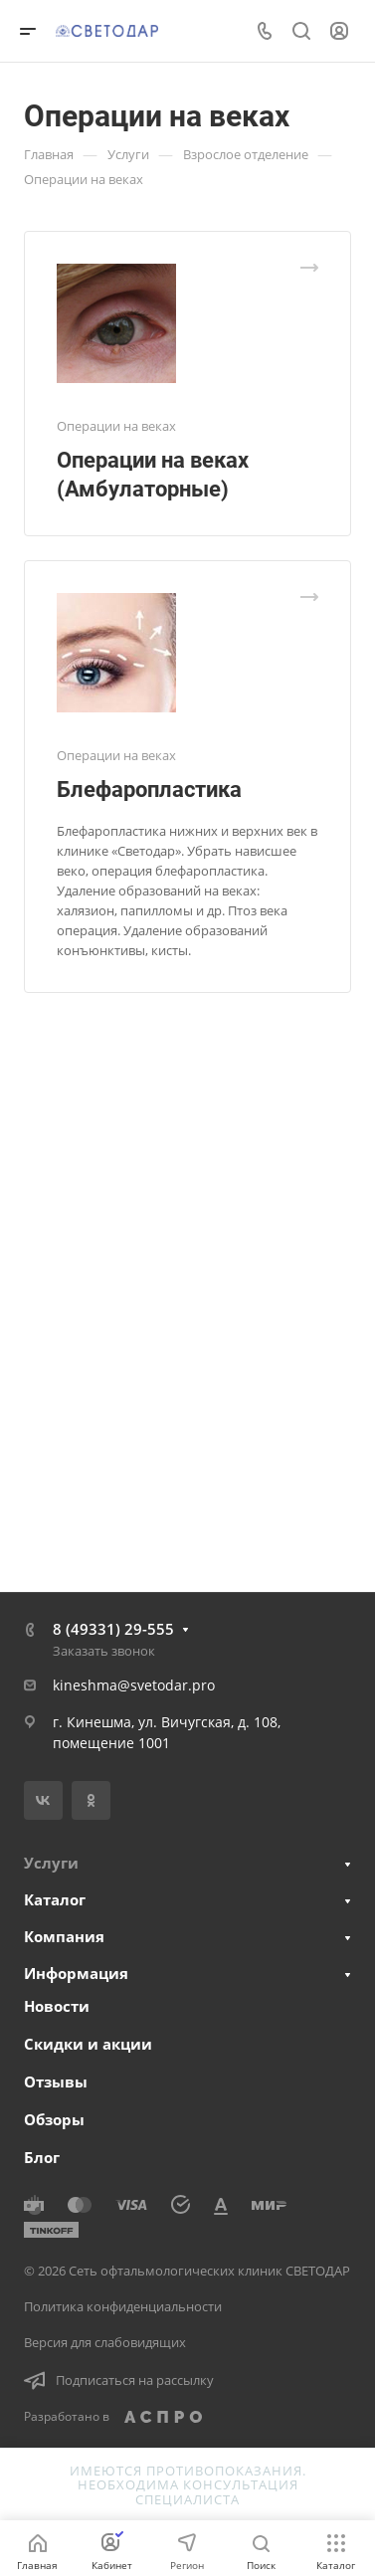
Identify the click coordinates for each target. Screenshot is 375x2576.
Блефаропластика (149, 789)
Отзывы (56, 2081)
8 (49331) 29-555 (113, 1629)
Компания (64, 1936)
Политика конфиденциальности (123, 2306)
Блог (42, 2157)
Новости (57, 2006)
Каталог (55, 1899)
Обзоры (54, 2119)
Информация (76, 1973)
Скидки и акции (88, 2044)
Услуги (51, 1863)
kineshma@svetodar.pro (134, 1685)
